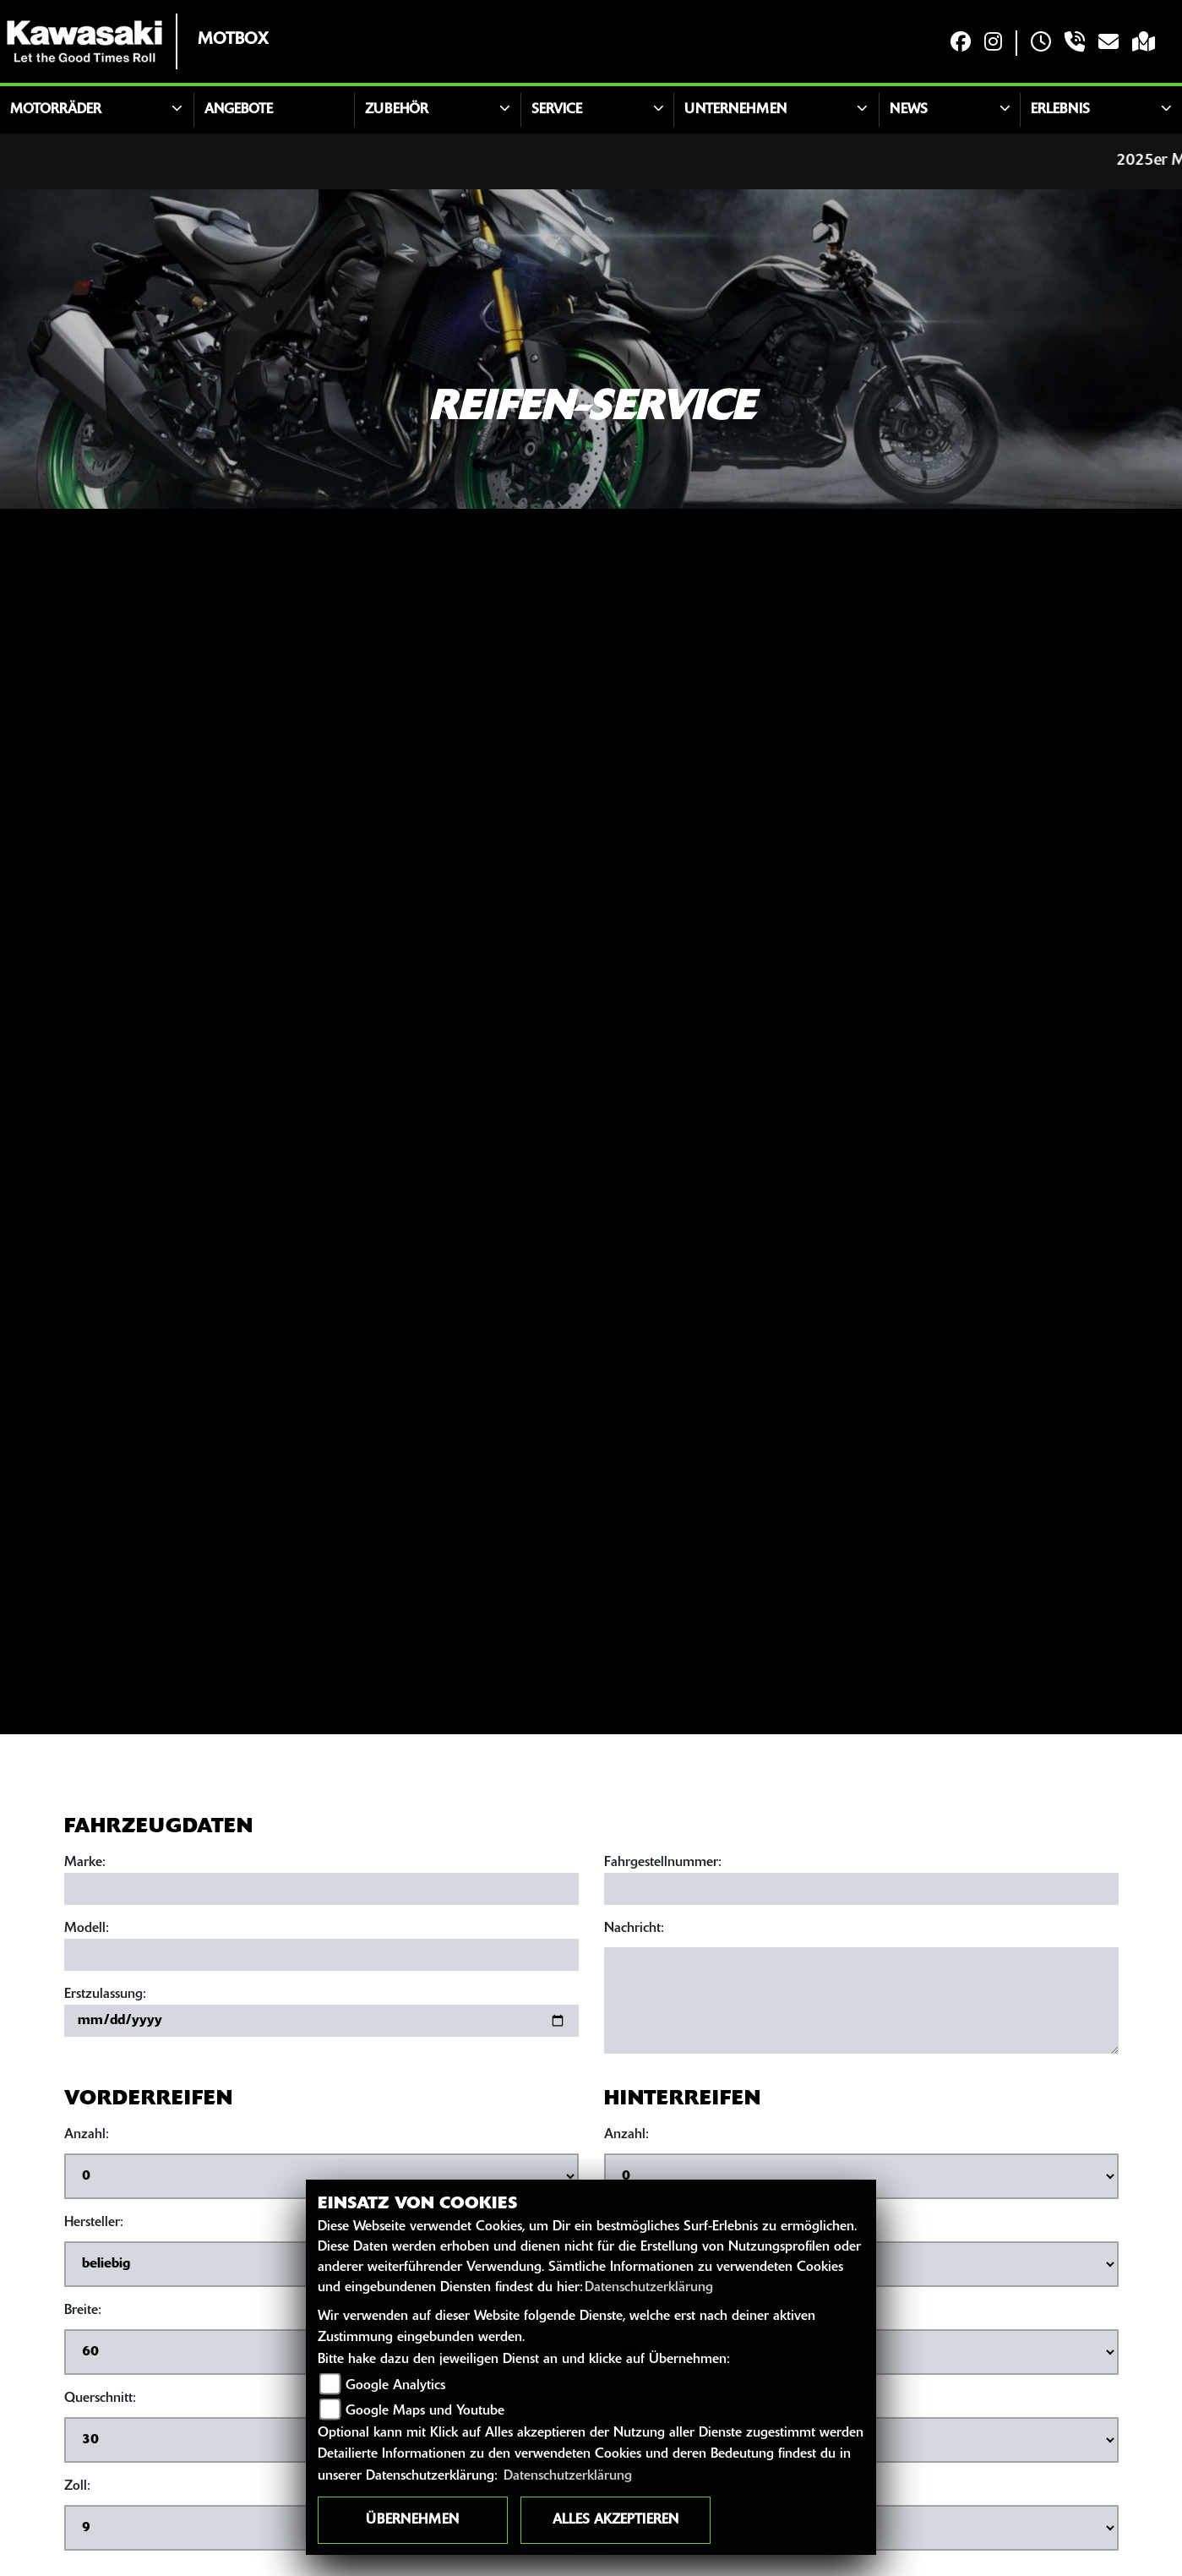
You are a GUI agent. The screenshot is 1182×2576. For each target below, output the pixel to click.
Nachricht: (634, 1929)
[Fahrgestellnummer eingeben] (861, 1890)
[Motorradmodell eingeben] (321, 1956)
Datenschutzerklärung (649, 2288)
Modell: (86, 1929)
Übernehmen (412, 2520)
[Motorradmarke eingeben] (321, 1890)
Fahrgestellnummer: (663, 1863)
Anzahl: (86, 2135)
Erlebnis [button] (1060, 110)
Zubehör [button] (396, 110)
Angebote (238, 110)
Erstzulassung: (105, 1995)
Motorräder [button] (55, 110)
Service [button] (556, 110)
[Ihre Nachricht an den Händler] (861, 2001)
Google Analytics (395, 2386)
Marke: (85, 1863)
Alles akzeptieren (615, 2520)
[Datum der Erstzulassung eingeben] (321, 2022)
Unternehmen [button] (735, 110)
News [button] (909, 110)
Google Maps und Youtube (425, 2411)
